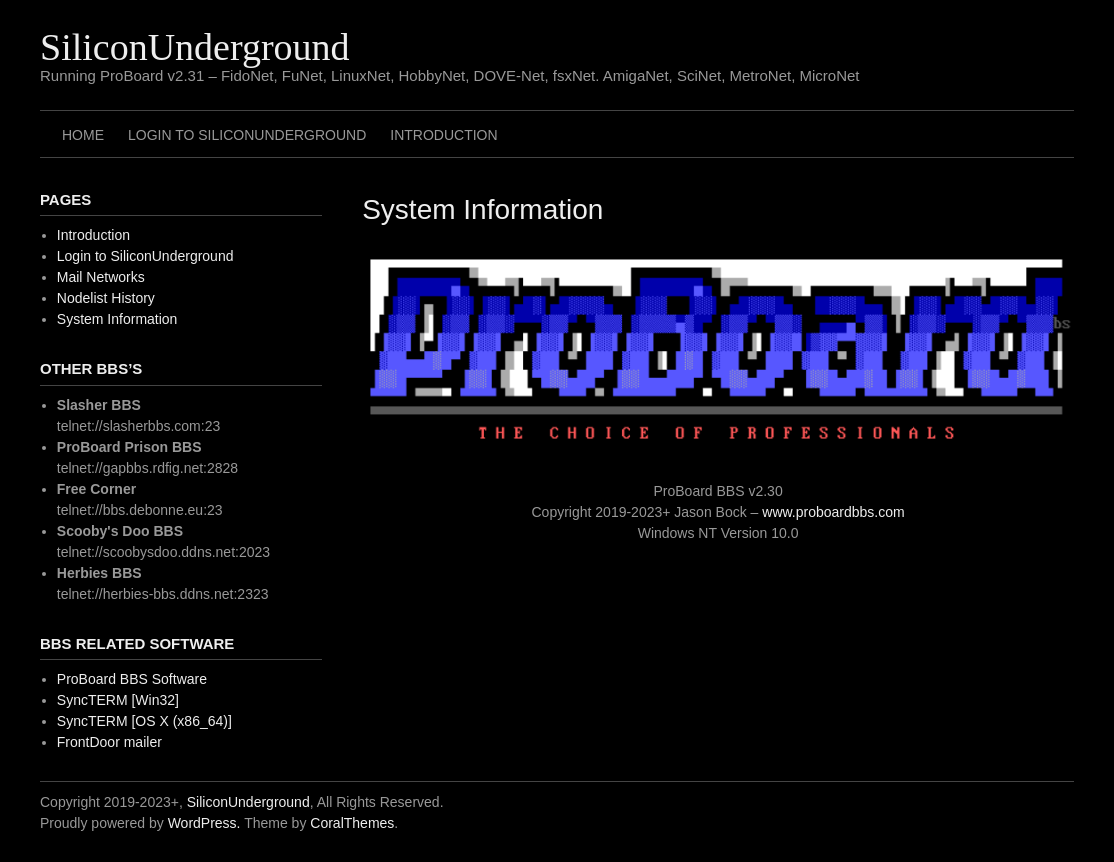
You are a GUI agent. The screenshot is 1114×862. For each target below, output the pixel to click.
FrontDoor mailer (109, 742)
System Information (117, 319)
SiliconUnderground (195, 47)
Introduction (443, 135)
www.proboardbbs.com (833, 512)
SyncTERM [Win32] (118, 700)
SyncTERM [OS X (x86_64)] (144, 721)
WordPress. (204, 823)
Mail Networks (101, 277)
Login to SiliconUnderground (247, 135)
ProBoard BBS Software (132, 679)
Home (83, 135)
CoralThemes (352, 823)
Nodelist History (106, 298)
